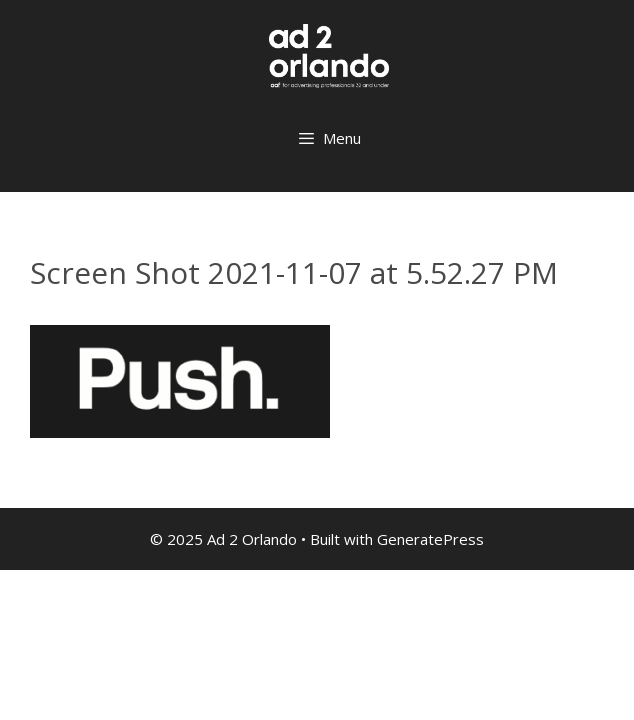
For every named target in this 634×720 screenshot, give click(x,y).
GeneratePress (430, 539)
